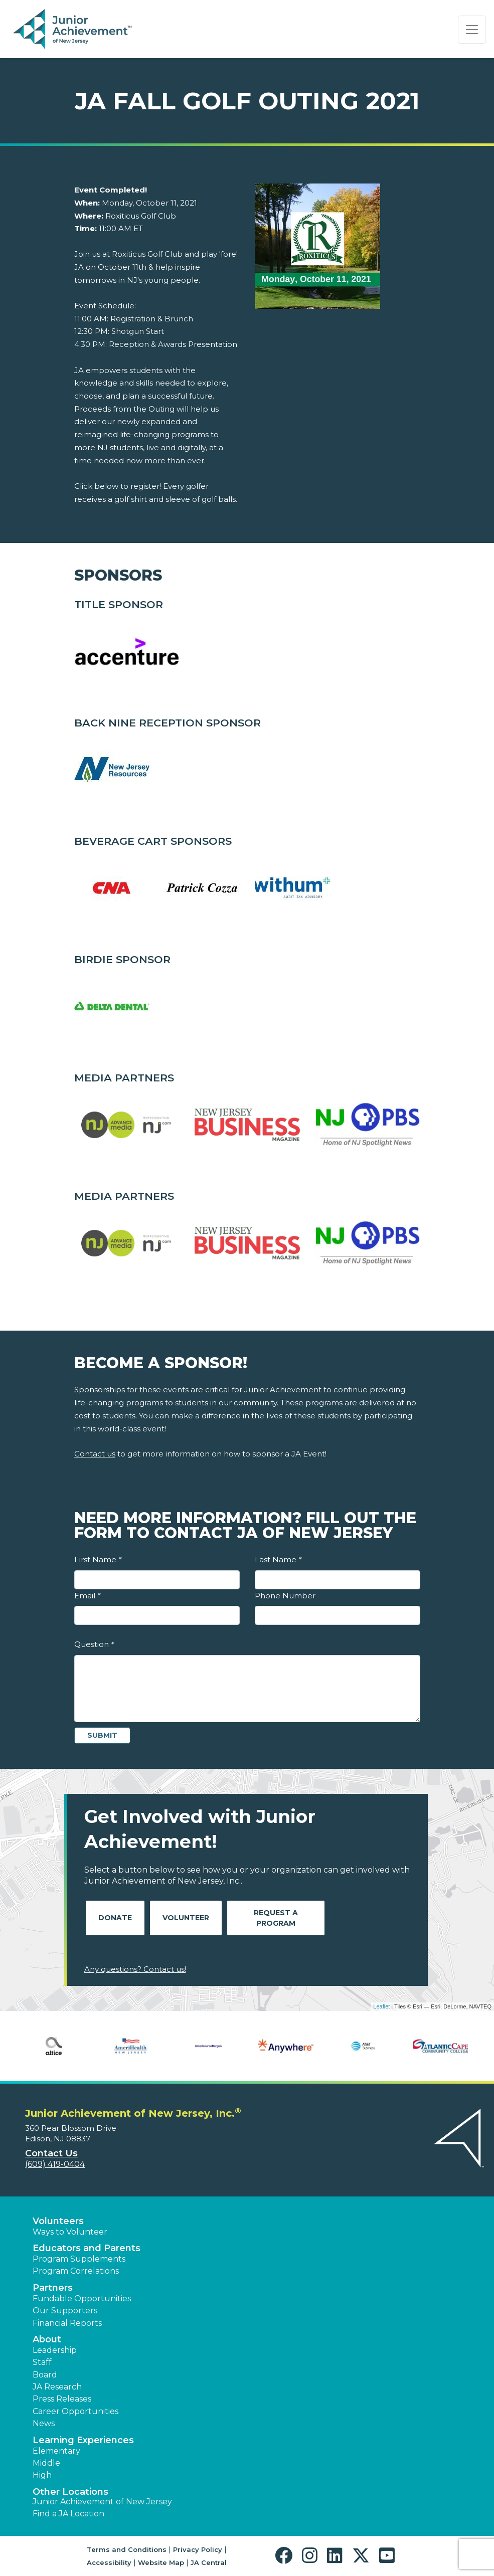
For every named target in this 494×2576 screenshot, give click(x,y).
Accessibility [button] (109, 2562)
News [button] (44, 2423)
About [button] (47, 2339)
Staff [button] (42, 2362)
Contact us (94, 1453)
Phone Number (285, 1595)
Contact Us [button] (51, 2153)
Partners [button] (53, 2287)
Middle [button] (46, 2463)
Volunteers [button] (58, 2221)
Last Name (278, 1559)
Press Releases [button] (62, 2399)
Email (87, 1595)
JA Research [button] (57, 2386)
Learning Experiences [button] (83, 2440)
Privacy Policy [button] (197, 2549)
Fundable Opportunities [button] (82, 2298)
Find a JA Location (68, 2513)
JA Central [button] (209, 2562)
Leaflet (381, 2006)
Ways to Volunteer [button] (70, 2232)
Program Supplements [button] (79, 2259)
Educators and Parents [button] (86, 2248)
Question (94, 1644)
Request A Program (276, 1918)
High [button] (42, 2475)
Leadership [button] (55, 2350)
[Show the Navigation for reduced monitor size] (472, 30)
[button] (286, 2555)
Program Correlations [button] (76, 2271)
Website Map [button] (161, 2562)
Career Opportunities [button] (75, 2411)
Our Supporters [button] (65, 2310)
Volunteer (185, 1917)
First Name (97, 1559)
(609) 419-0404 (55, 2164)
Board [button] (45, 2374)
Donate (115, 1917)
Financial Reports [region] (67, 2323)
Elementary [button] (56, 2451)
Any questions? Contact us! (135, 1969)
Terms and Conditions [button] (127, 2549)
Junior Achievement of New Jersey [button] (102, 2501)
